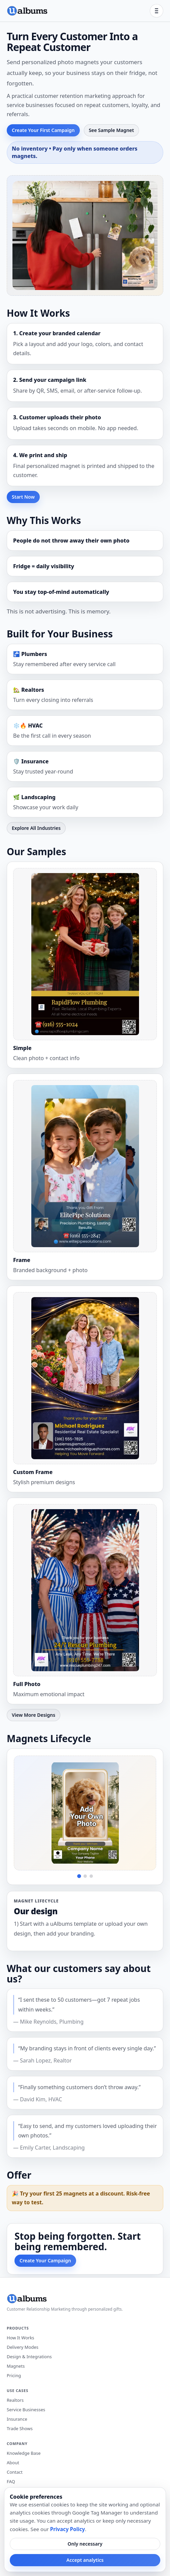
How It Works (20, 2338)
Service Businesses (26, 2410)
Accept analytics (84, 2560)
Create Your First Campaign (43, 130)
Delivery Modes (22, 2347)
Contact (15, 2472)
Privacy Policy (67, 2529)
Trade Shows (20, 2428)
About (13, 2463)
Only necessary (85, 2544)
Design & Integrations (29, 2357)
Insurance (17, 2419)
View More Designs (33, 1715)
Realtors (15, 2400)
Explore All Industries (36, 828)
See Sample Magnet (111, 130)
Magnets (16, 2366)
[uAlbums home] (27, 11)
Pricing (14, 2375)
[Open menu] (156, 11)
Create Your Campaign (45, 2260)
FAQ (11, 2481)
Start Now (23, 497)
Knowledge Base (24, 2453)
